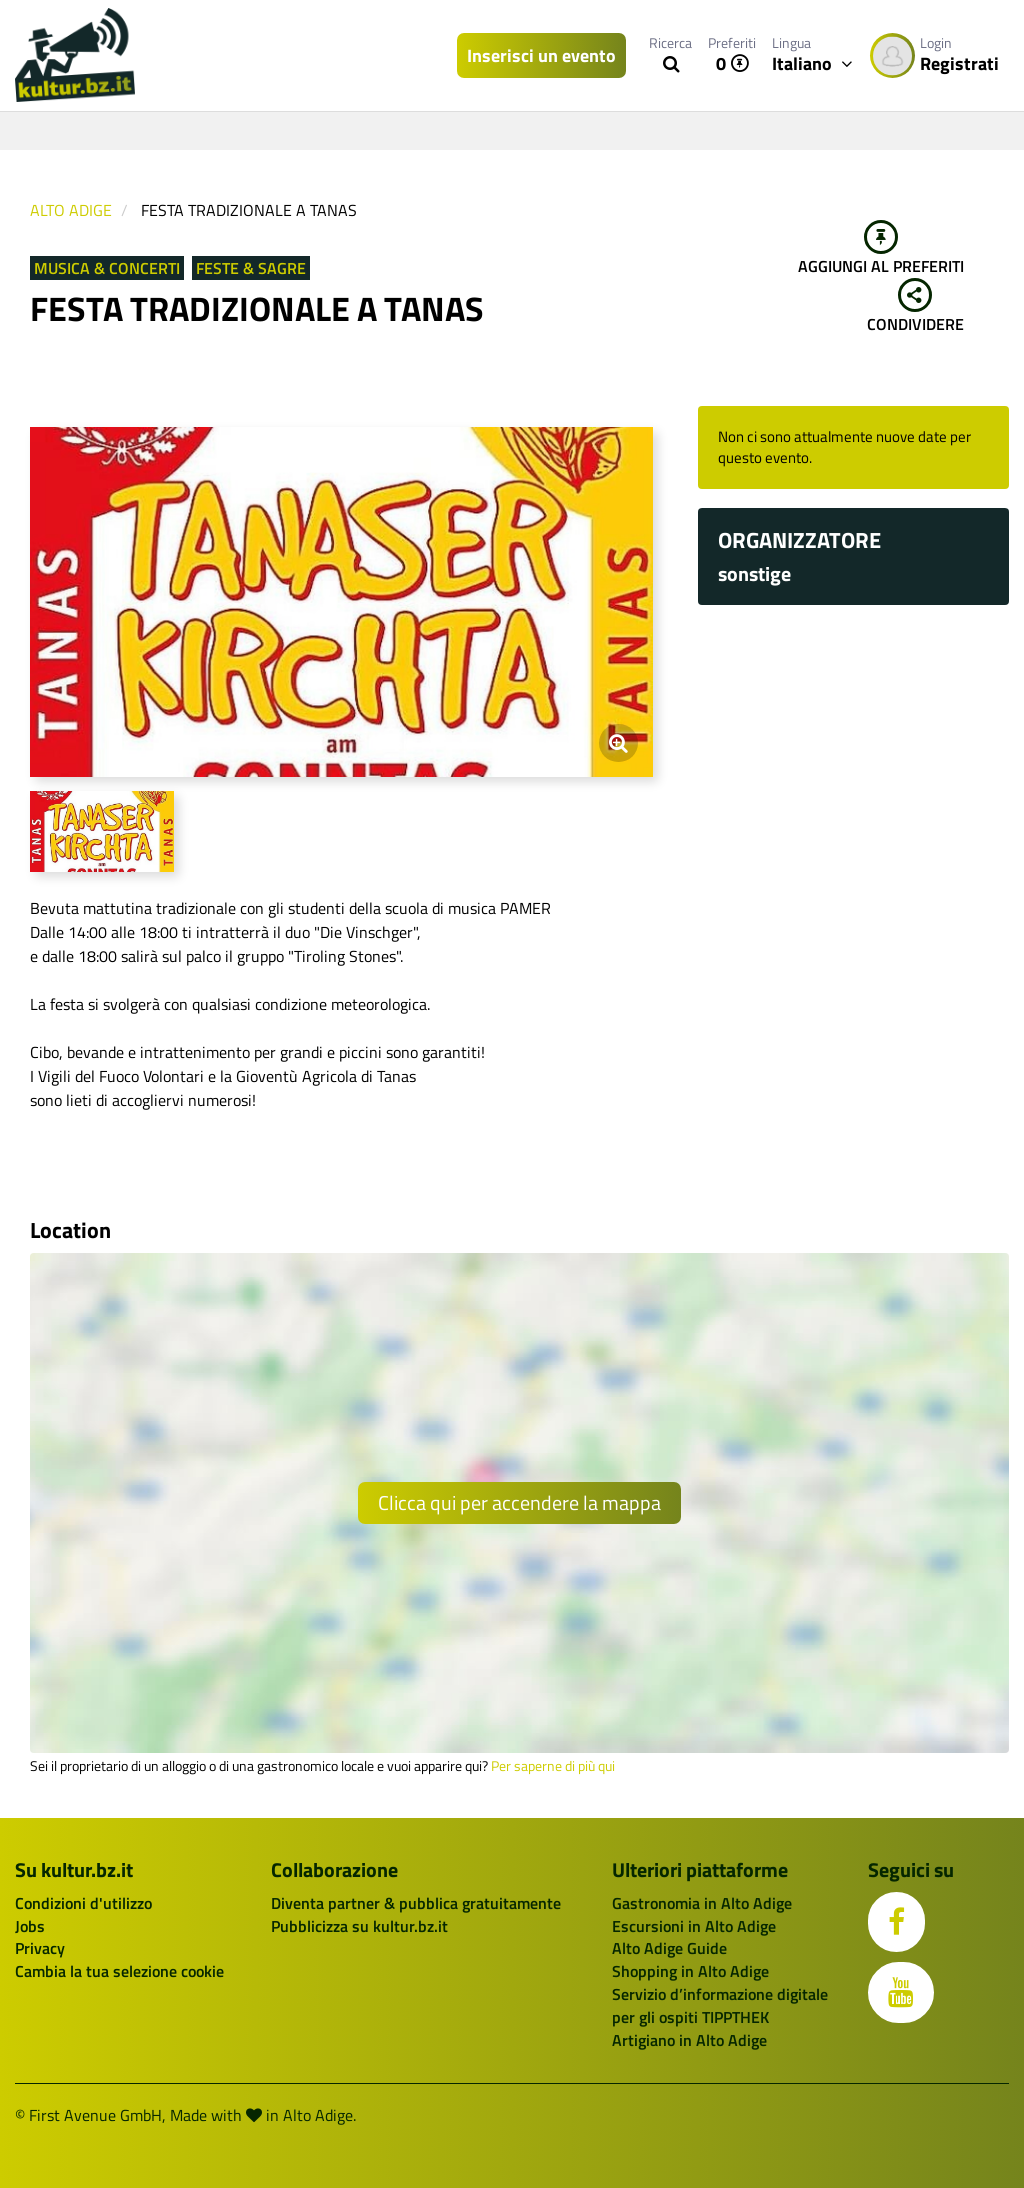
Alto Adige (71, 210)
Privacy (40, 1948)
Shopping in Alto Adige (690, 1971)
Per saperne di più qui (553, 1766)
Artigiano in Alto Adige (689, 2040)
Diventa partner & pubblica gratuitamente (416, 1903)
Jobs (30, 1926)
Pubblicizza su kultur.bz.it (359, 1926)
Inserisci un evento (541, 55)
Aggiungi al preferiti (881, 249)
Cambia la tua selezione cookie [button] (119, 1971)
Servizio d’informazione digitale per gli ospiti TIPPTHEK (720, 2005)
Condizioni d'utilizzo (83, 1903)
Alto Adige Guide (669, 1948)
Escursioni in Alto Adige (694, 1926)
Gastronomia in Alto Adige (702, 1903)
